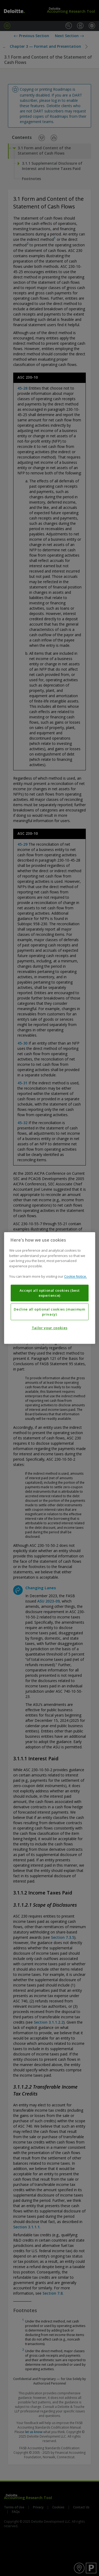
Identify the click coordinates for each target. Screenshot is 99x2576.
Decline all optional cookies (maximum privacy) (49, 1312)
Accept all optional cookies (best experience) (50, 1293)
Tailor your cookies (49, 1328)
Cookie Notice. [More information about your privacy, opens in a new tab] (75, 1276)
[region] (49, 1288)
